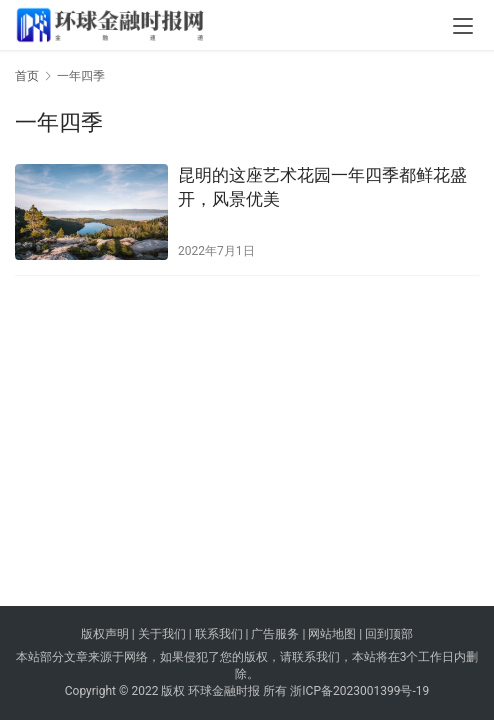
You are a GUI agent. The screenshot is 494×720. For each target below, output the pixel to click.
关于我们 (162, 634)
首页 (27, 76)
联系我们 (219, 634)
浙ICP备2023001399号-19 (359, 691)
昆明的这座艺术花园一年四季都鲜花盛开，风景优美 (322, 187)
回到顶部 (389, 634)
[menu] (463, 26)
